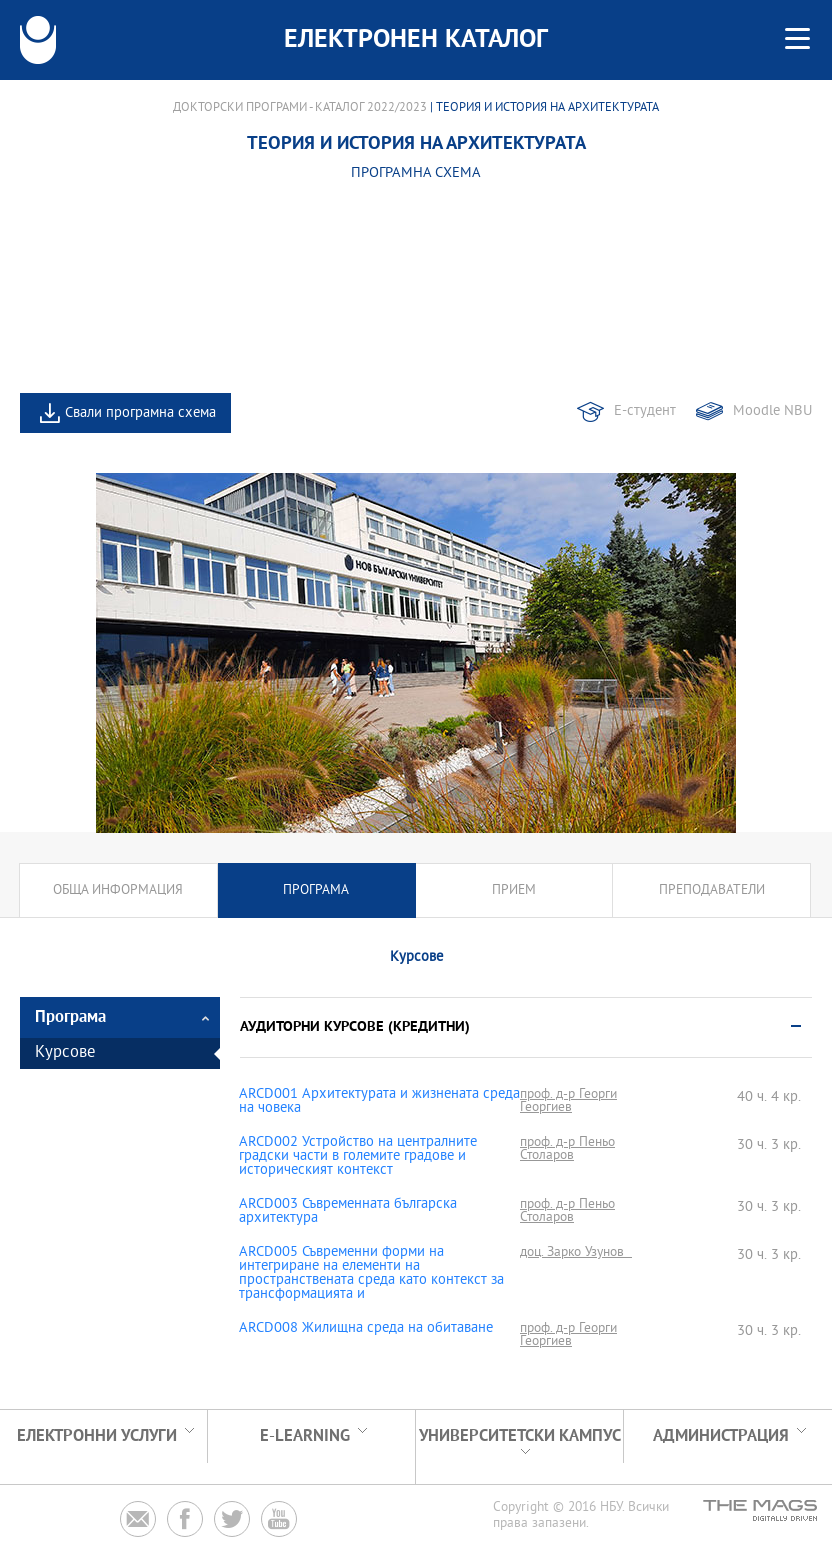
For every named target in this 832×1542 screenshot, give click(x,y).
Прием (514, 890)
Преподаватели (712, 890)
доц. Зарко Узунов (576, 1252)
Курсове (65, 1053)
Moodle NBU (772, 411)
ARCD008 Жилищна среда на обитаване (366, 1329)
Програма (316, 890)
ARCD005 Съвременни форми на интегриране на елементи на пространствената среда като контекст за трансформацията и (371, 1274)
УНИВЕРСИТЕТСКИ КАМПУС (520, 1436)
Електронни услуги (97, 1436)
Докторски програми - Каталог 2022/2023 (300, 108)
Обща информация (118, 890)
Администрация (721, 1436)
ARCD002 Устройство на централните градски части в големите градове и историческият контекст (358, 1157)
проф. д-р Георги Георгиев (568, 1101)
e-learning (305, 1436)
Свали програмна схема (140, 413)
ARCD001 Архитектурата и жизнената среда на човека (379, 1102)
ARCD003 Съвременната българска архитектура (348, 1212)
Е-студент (645, 411)
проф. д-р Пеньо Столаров (567, 1149)
